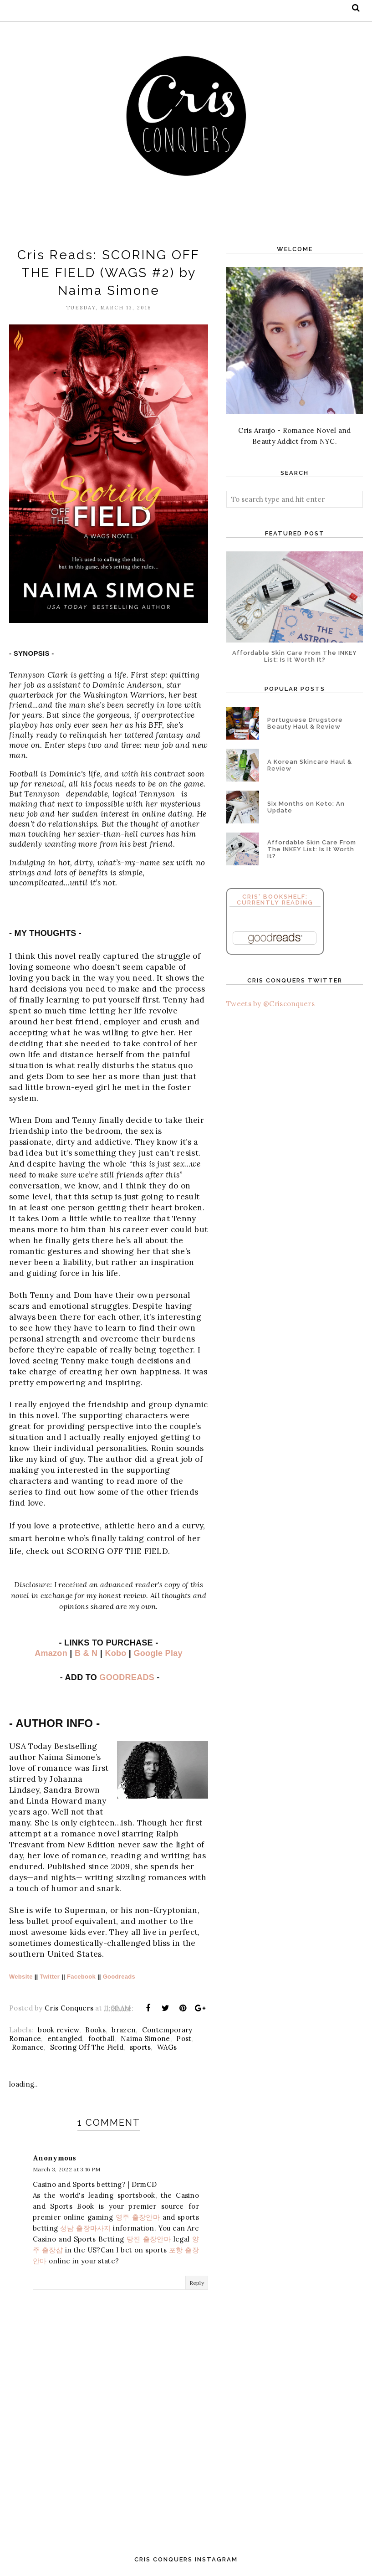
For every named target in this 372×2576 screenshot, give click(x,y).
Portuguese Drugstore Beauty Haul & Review (305, 723)
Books (95, 2030)
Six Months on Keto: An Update (306, 807)
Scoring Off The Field (86, 2047)
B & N (86, 1653)
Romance (28, 2047)
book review (58, 2030)
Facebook (81, 1976)
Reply (196, 2282)
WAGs (167, 2047)
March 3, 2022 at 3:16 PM (66, 2169)
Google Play (158, 1653)
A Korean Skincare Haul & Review (309, 765)
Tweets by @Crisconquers (270, 1003)
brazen (124, 2030)
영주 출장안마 (138, 2217)
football (101, 2038)
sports (140, 2047)
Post (183, 2038)
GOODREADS (126, 1677)
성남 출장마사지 (85, 2228)
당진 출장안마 (149, 2239)
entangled (64, 2038)
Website (21, 1976)
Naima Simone (145, 2038)
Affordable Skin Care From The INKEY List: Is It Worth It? (294, 656)
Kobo (115, 1653)
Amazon (51, 1653)
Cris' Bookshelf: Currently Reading (275, 899)
